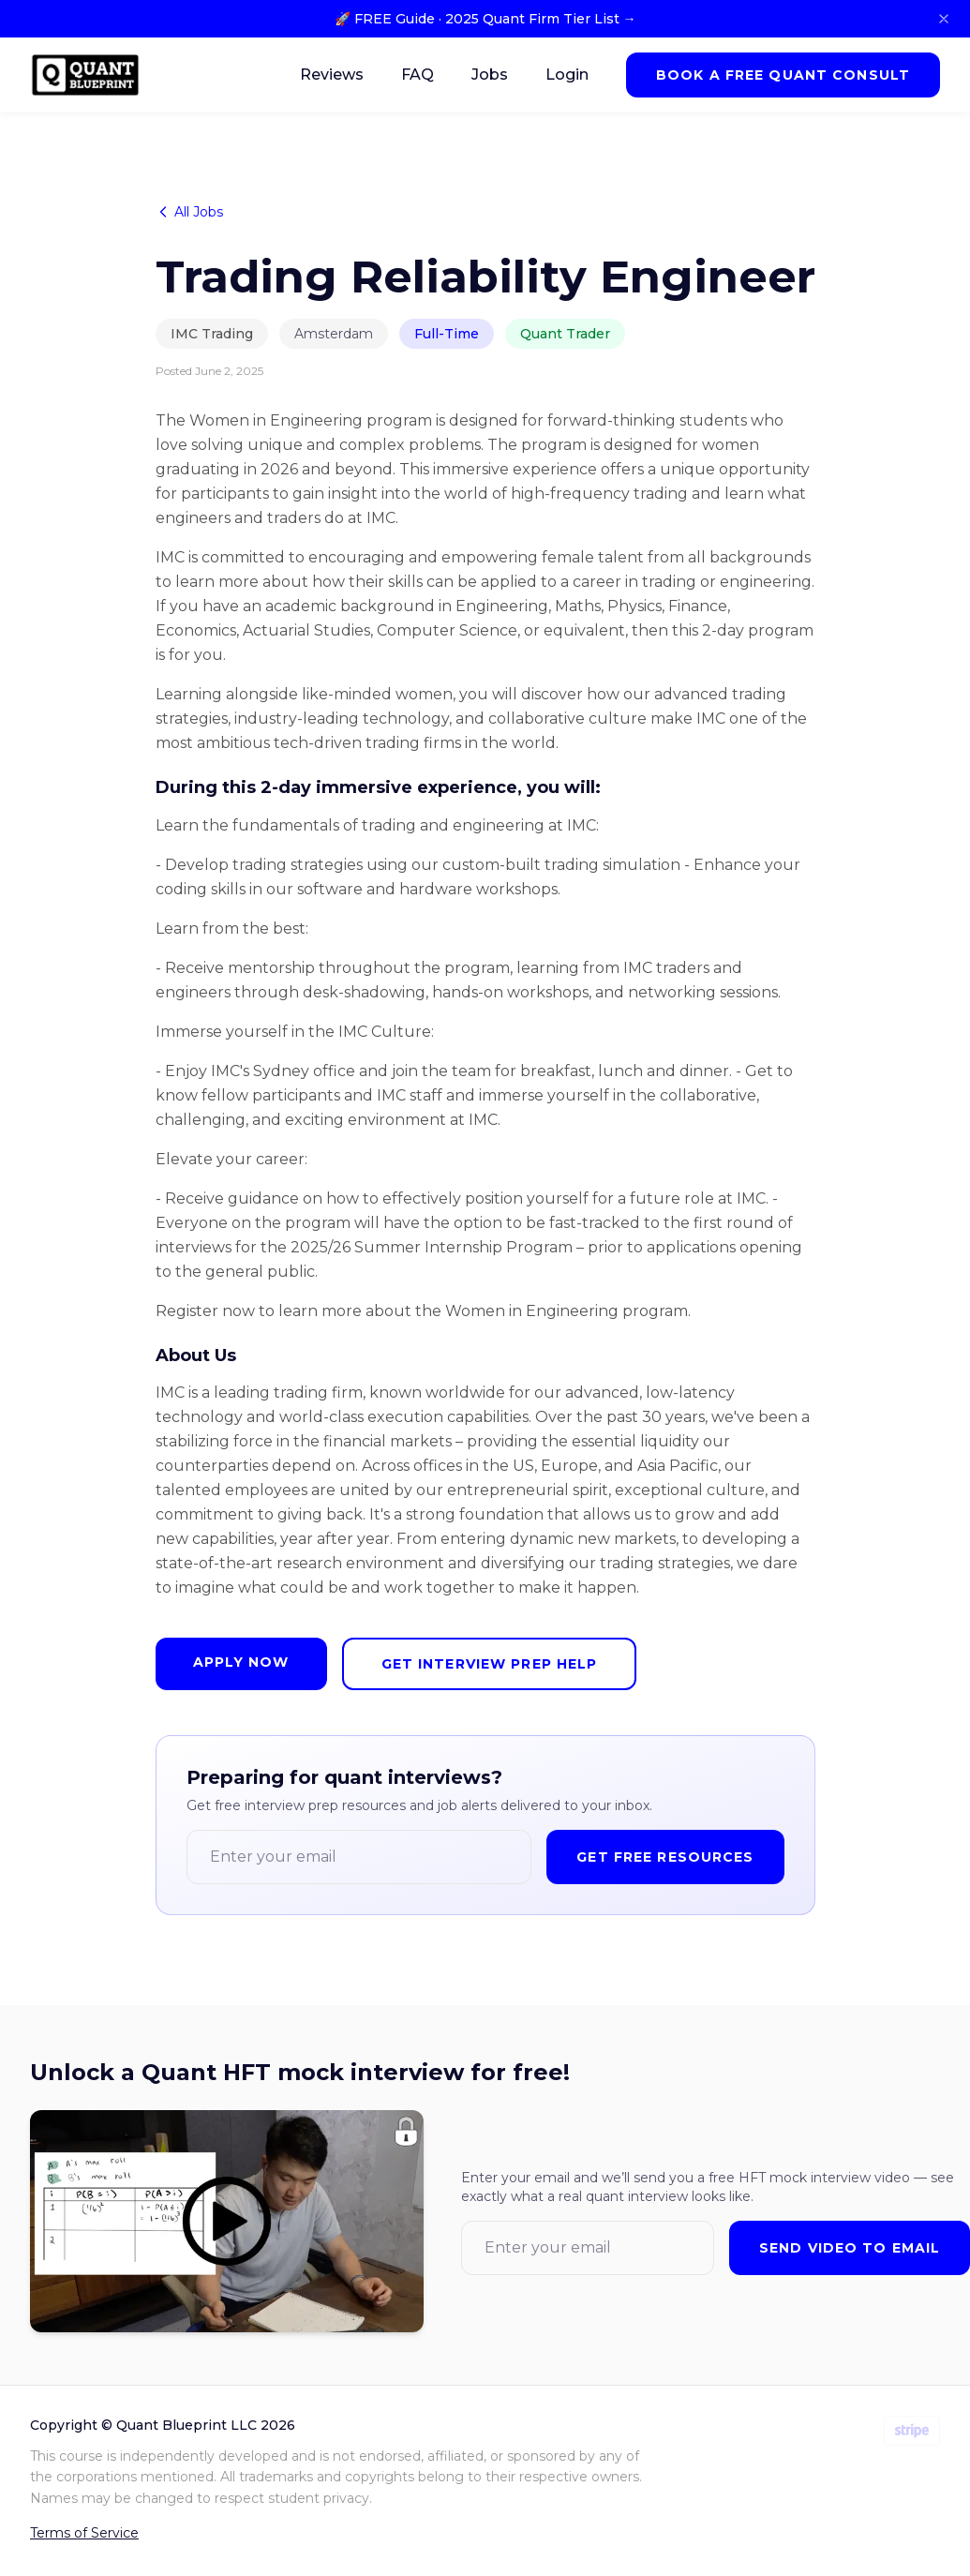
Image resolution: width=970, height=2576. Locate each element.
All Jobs (189, 211)
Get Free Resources (665, 1857)
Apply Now (241, 1662)
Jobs (489, 74)
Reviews (332, 74)
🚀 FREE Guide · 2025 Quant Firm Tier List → (485, 18)
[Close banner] (944, 18)
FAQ (417, 74)
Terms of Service (84, 2532)
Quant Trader (565, 333)
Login (567, 74)
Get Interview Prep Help (489, 1663)
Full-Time (446, 333)
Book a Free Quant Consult (783, 75)
